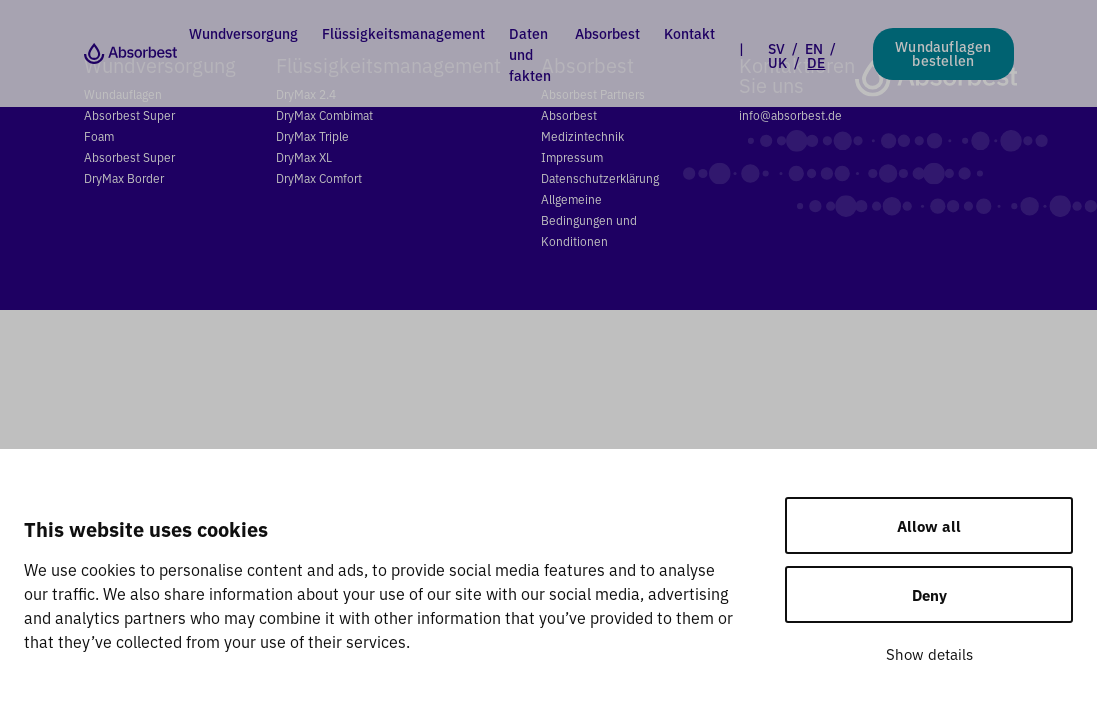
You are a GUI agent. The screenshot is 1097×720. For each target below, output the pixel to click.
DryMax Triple (312, 135)
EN (814, 48)
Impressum (572, 156)
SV (776, 48)
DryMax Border (124, 177)
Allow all (929, 525)
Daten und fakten (530, 54)
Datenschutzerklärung (600, 177)
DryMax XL (304, 156)
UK (777, 62)
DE (816, 62)
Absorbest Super (129, 156)
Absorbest (607, 33)
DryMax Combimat (324, 114)
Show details (929, 653)
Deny (929, 594)
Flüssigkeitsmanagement (403, 33)
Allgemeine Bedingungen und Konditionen (589, 219)
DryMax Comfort (319, 177)
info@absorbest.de (790, 114)
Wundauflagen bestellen (943, 53)
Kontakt (689, 33)
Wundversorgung (243, 33)
